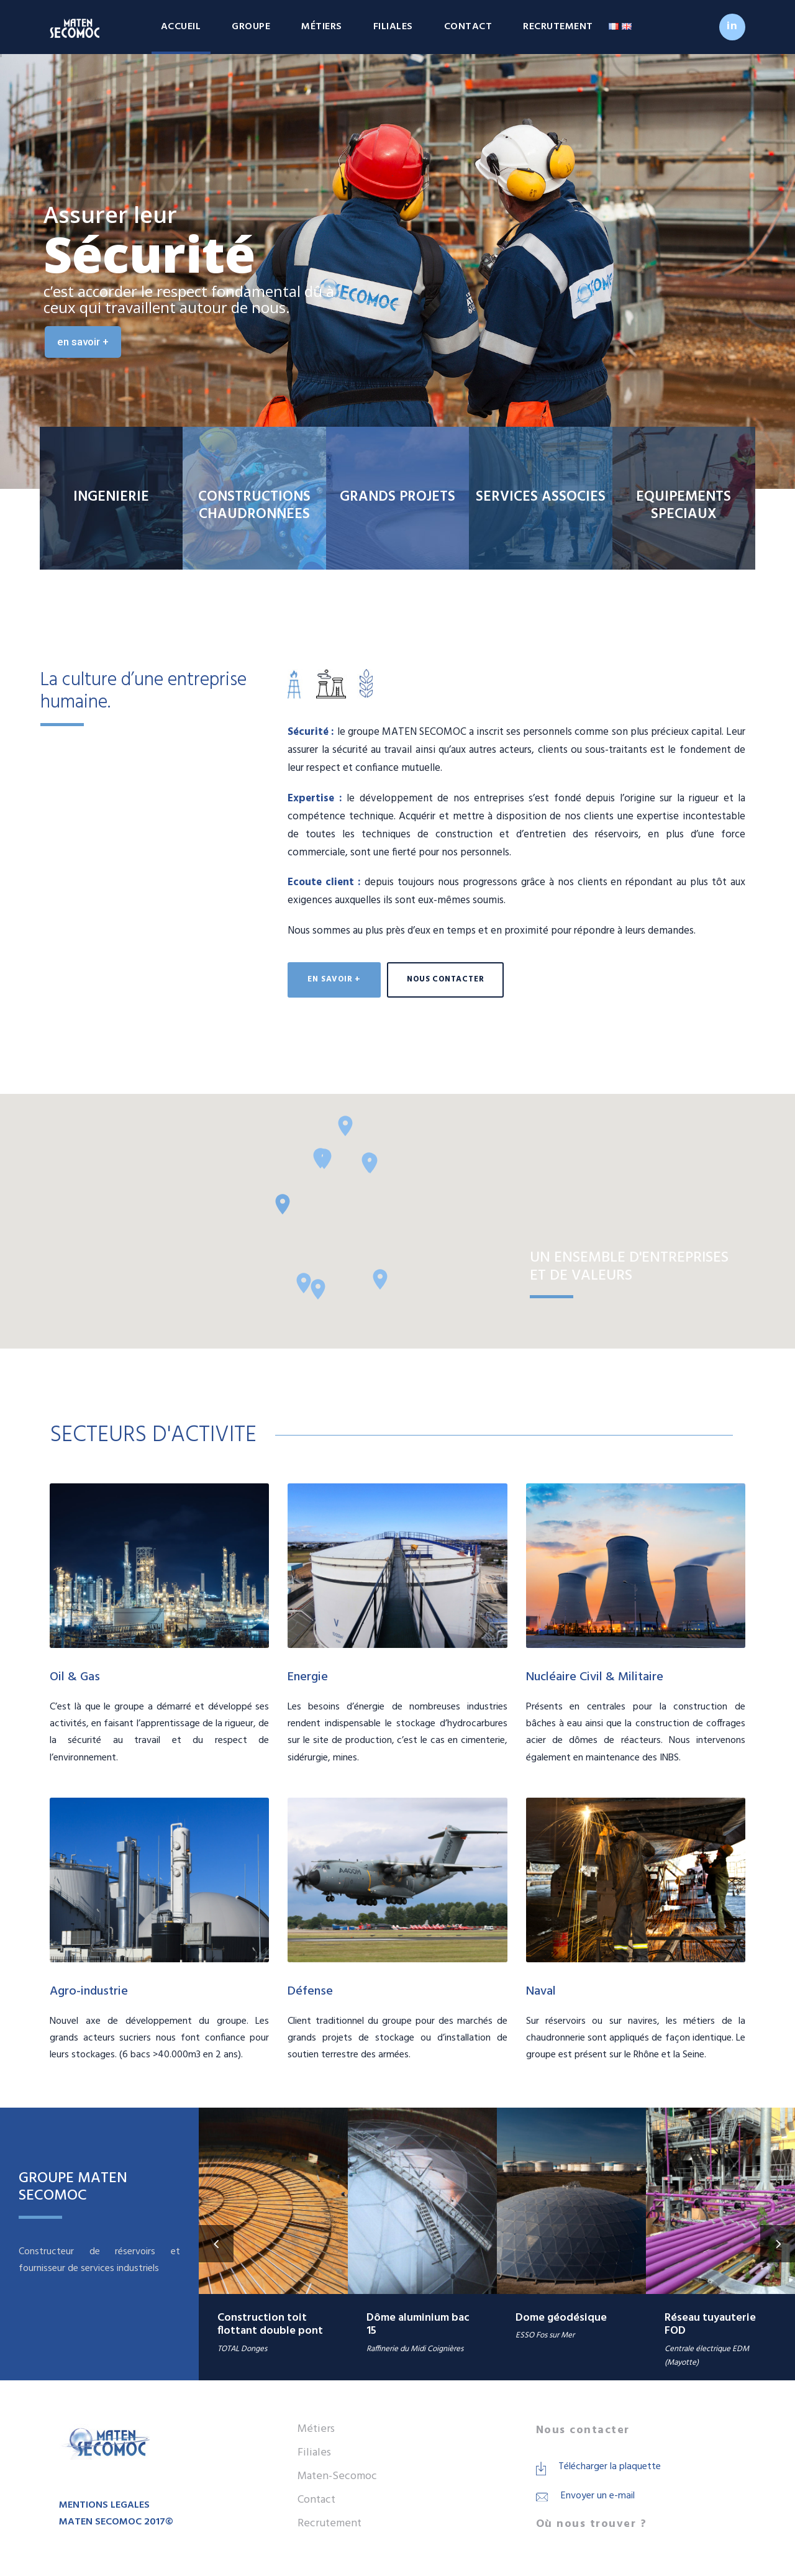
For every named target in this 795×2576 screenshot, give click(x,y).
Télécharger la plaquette (609, 2467)
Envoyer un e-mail (598, 2496)
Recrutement (558, 27)
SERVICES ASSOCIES (541, 497)
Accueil (181, 27)
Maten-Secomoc (337, 2476)
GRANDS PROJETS (397, 497)
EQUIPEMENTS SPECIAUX (683, 506)
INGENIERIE (111, 497)
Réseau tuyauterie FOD (710, 2325)
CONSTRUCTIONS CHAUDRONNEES (254, 506)
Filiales (393, 27)
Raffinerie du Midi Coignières (414, 2348)
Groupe (251, 27)
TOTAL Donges (242, 2348)
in (732, 26)
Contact (468, 27)
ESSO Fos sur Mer (545, 2335)
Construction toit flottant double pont (270, 2325)
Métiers (321, 27)
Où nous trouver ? (591, 2524)
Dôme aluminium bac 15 (418, 2325)
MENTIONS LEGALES (104, 2505)
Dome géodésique (561, 2318)
